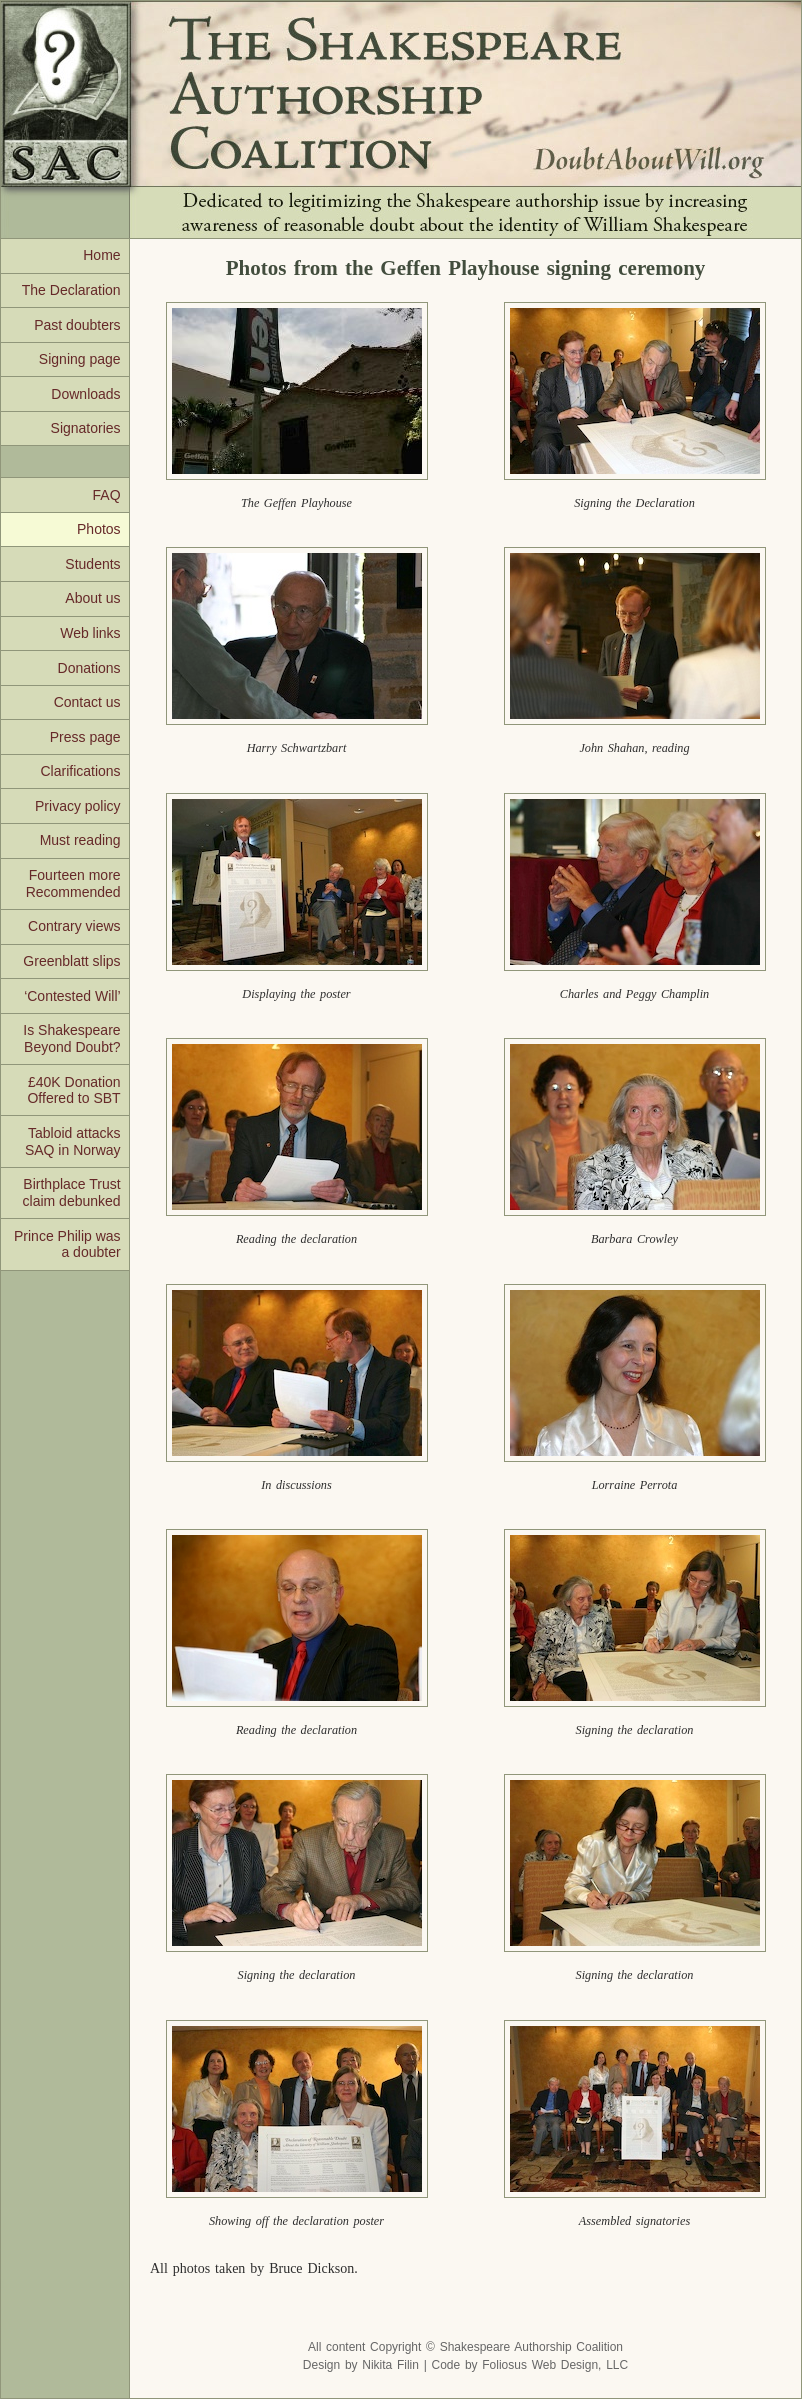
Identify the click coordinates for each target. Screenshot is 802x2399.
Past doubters (77, 325)
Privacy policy (78, 806)
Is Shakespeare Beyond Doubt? (71, 1038)
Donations (89, 668)
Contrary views (74, 926)
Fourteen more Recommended (73, 883)
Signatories (86, 428)
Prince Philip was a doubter (67, 1244)
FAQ (107, 495)
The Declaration (71, 290)
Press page (85, 737)
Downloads (85, 394)
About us (92, 598)
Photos (99, 529)
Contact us (87, 702)
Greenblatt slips (71, 961)
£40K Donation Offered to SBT (73, 1090)
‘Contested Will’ (72, 996)
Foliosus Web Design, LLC (555, 2365)
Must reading (80, 840)
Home (101, 255)
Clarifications (80, 771)
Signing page (80, 359)
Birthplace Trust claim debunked (72, 1192)
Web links (90, 633)
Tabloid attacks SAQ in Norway (73, 1141)
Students (92, 564)
